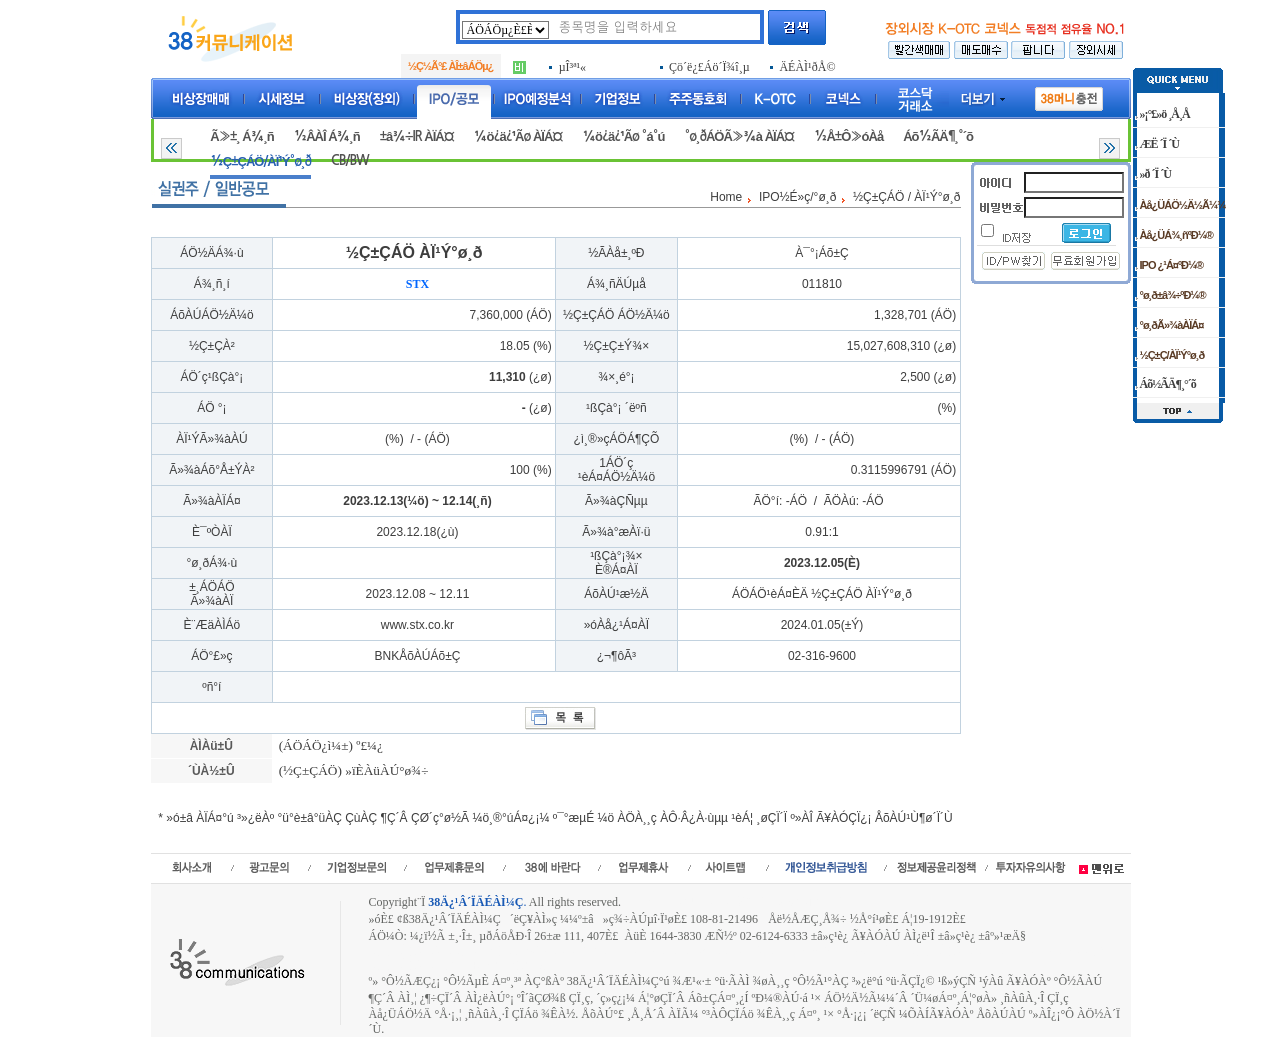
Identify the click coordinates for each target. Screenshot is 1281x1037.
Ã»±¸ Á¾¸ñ (241, 136)
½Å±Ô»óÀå (848, 136)
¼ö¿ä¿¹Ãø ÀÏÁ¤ (518, 136)
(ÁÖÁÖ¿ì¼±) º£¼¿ (329, 745)
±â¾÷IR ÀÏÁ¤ (417, 136)
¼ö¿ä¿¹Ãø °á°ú (623, 136)
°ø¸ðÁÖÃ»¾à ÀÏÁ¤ (739, 136)
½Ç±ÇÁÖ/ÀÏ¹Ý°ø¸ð (260, 161)
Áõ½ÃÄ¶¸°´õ (938, 136)
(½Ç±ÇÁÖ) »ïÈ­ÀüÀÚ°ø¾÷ (351, 770)
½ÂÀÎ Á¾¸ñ (327, 136)
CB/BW (350, 160)
